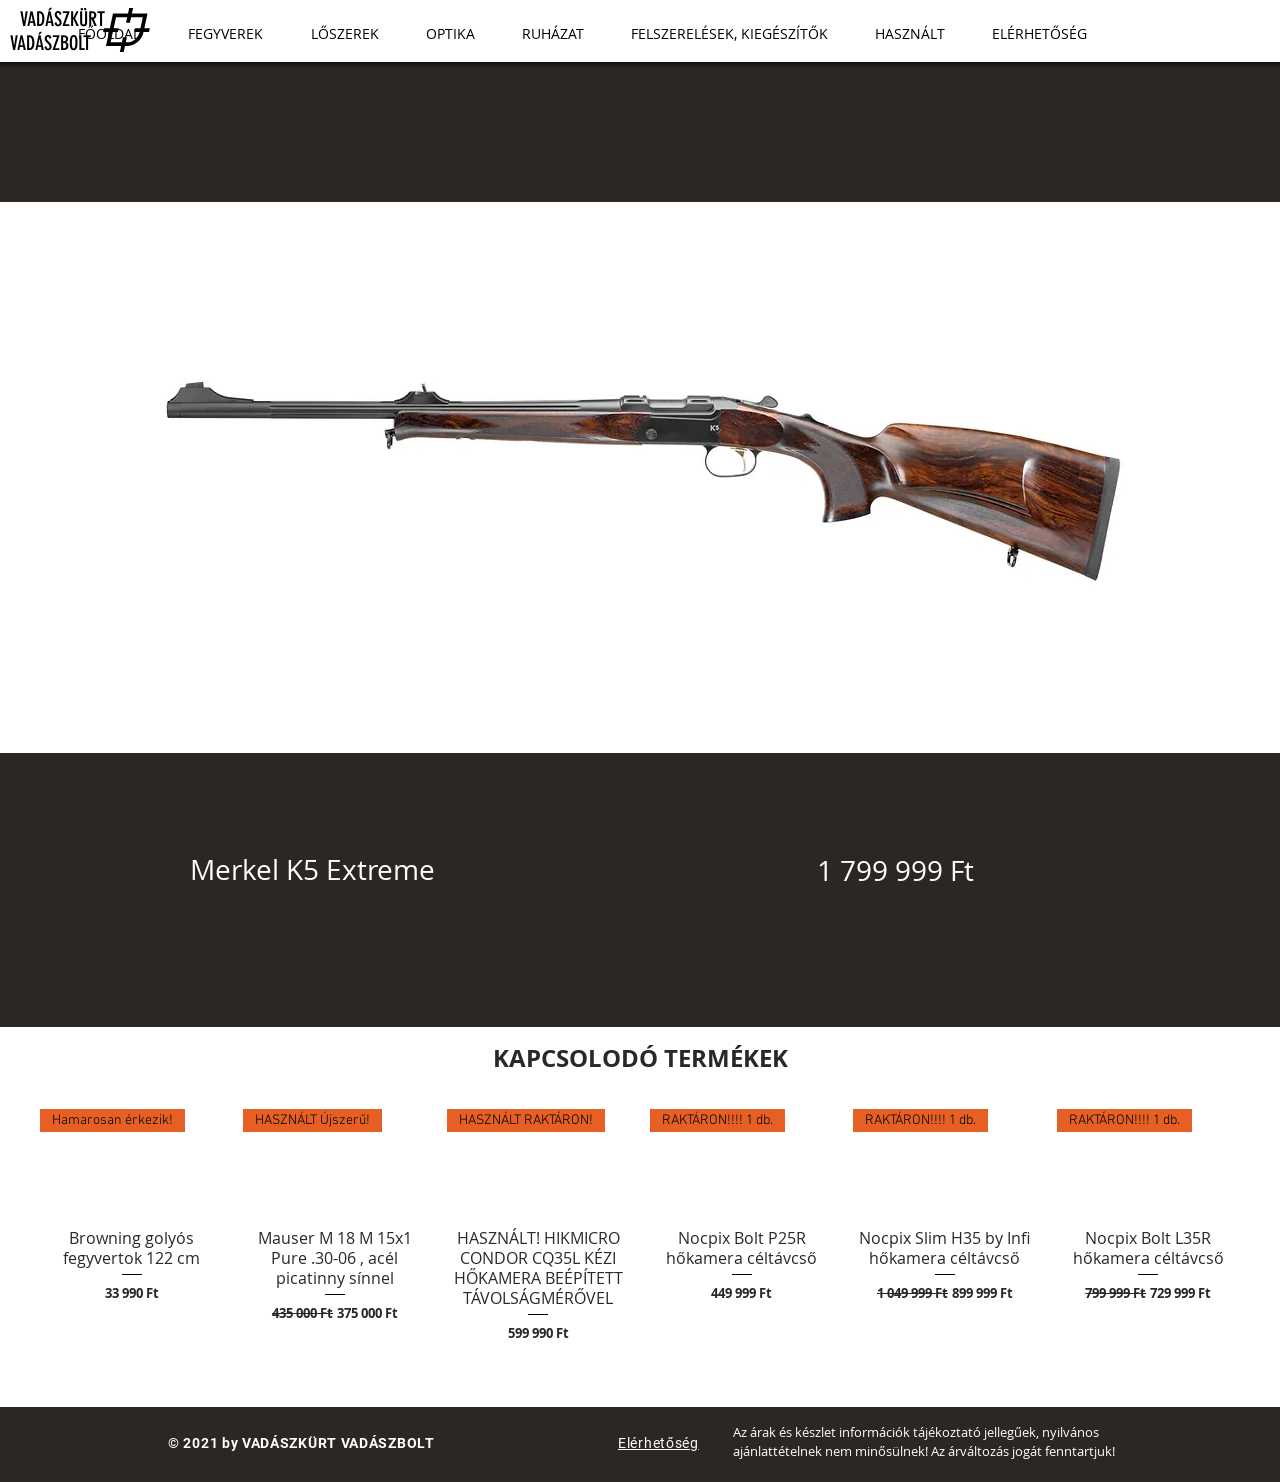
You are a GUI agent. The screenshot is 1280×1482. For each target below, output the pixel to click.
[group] (640, 1226)
